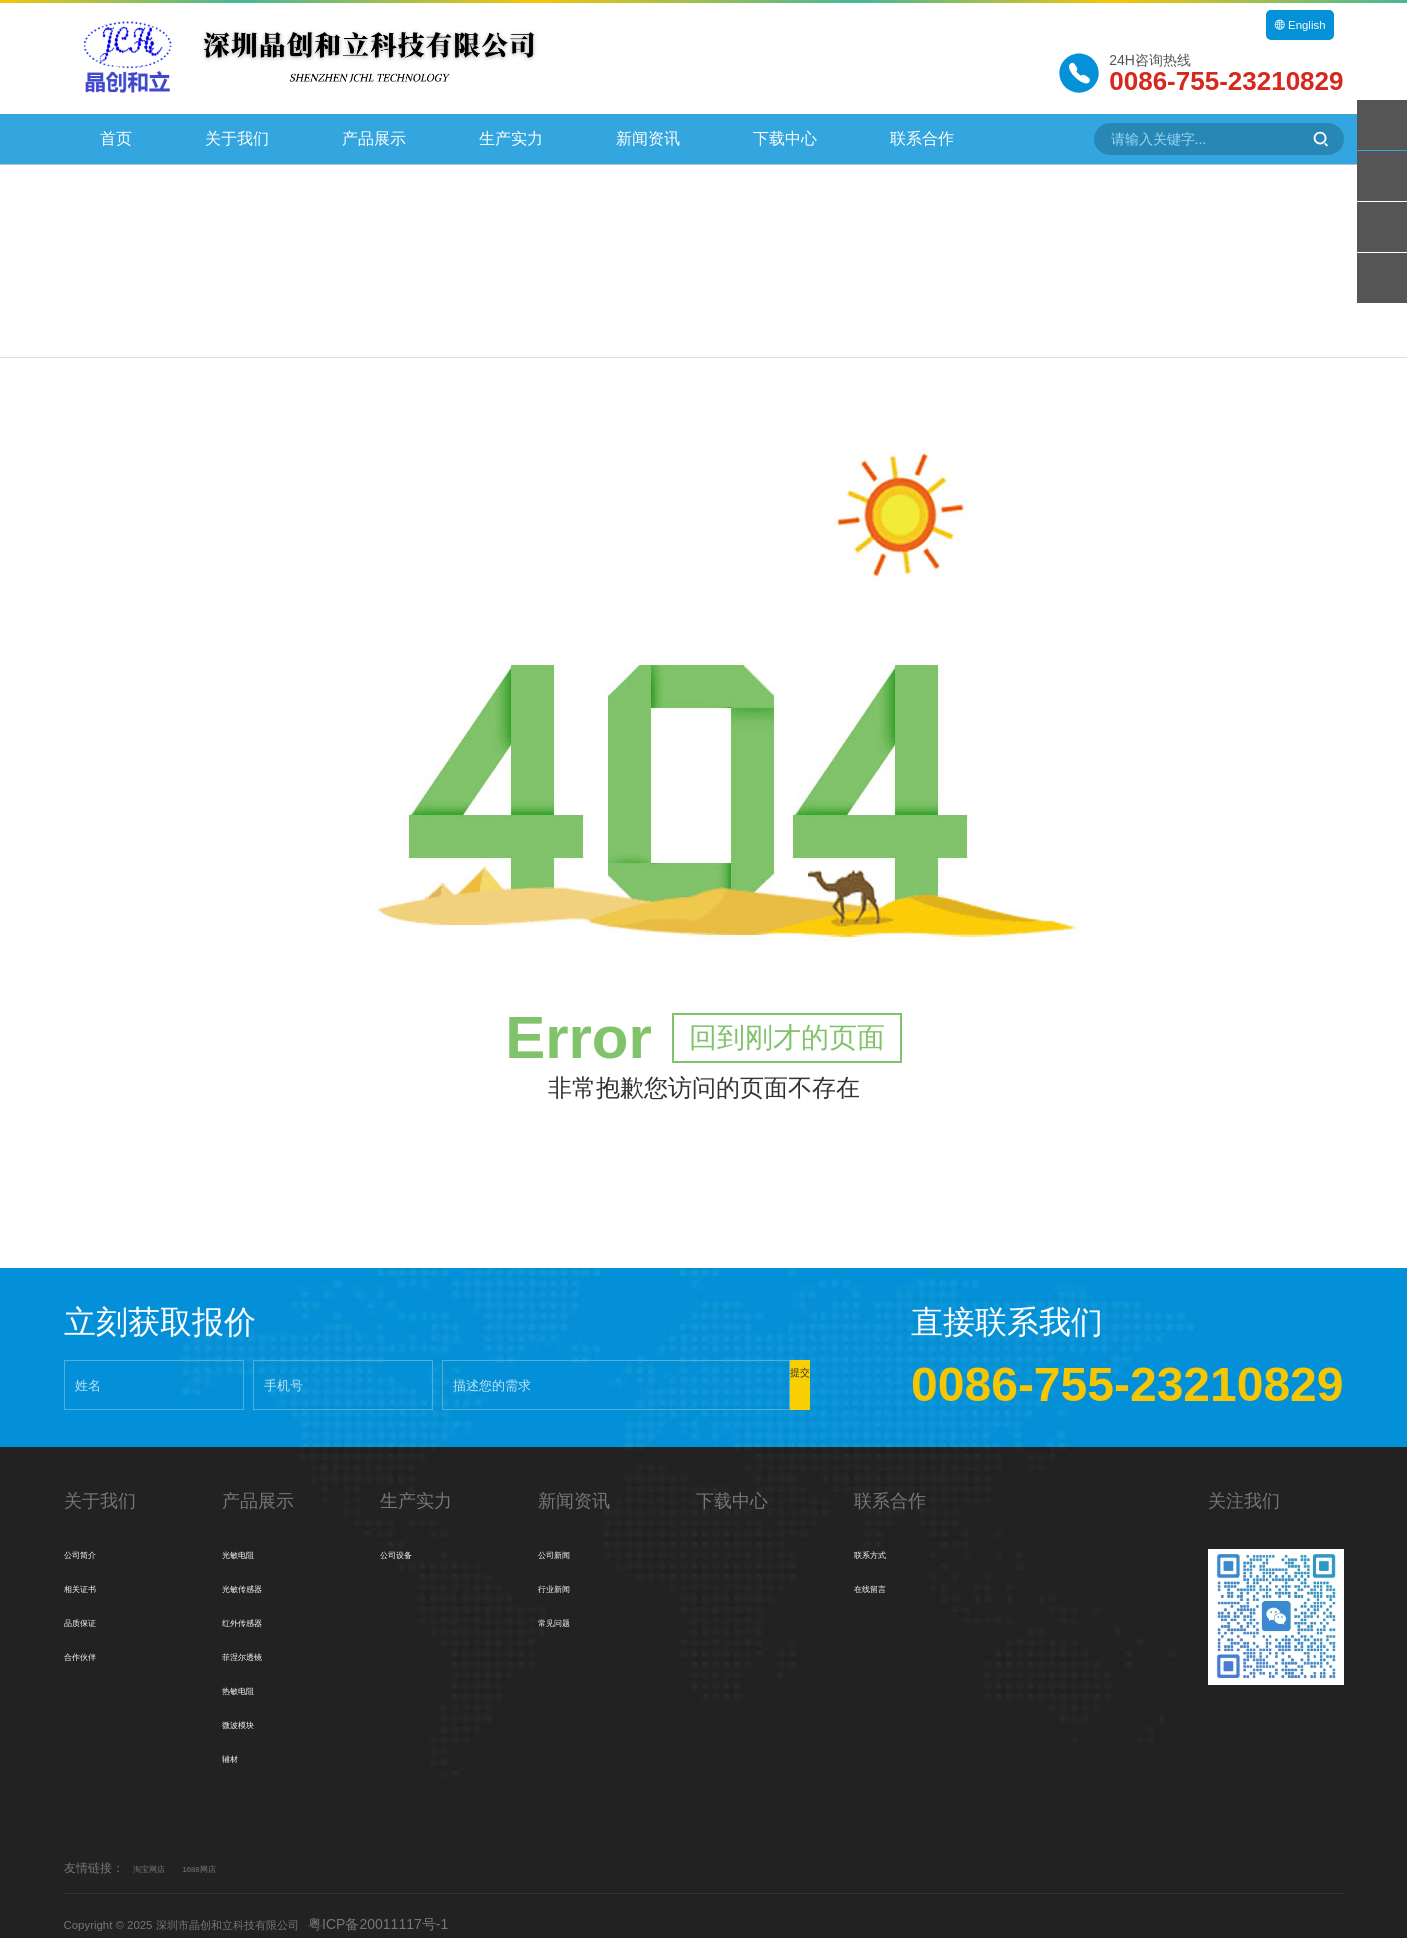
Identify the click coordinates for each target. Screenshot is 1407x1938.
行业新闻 (566, 1572)
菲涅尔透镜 (257, 1640)
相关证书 (92, 1572)
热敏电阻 (250, 1674)
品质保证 (92, 1606)
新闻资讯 (648, 138)
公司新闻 (566, 1538)
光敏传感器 (257, 1572)
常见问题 (566, 1606)
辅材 (236, 1742)
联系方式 (882, 1538)
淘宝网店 (157, 1852)
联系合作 (922, 138)
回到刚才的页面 (787, 1021)
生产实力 (511, 138)
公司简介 (92, 1538)
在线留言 (882, 1572)
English (1294, 25)
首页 (116, 138)
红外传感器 (257, 1606)
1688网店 (224, 1852)
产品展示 (374, 138)
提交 (750, 1368)
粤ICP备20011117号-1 (440, 1907)
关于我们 (237, 138)
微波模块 (250, 1708)
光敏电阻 (250, 1538)
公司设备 (408, 1538)
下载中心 (785, 138)
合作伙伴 (92, 1640)
